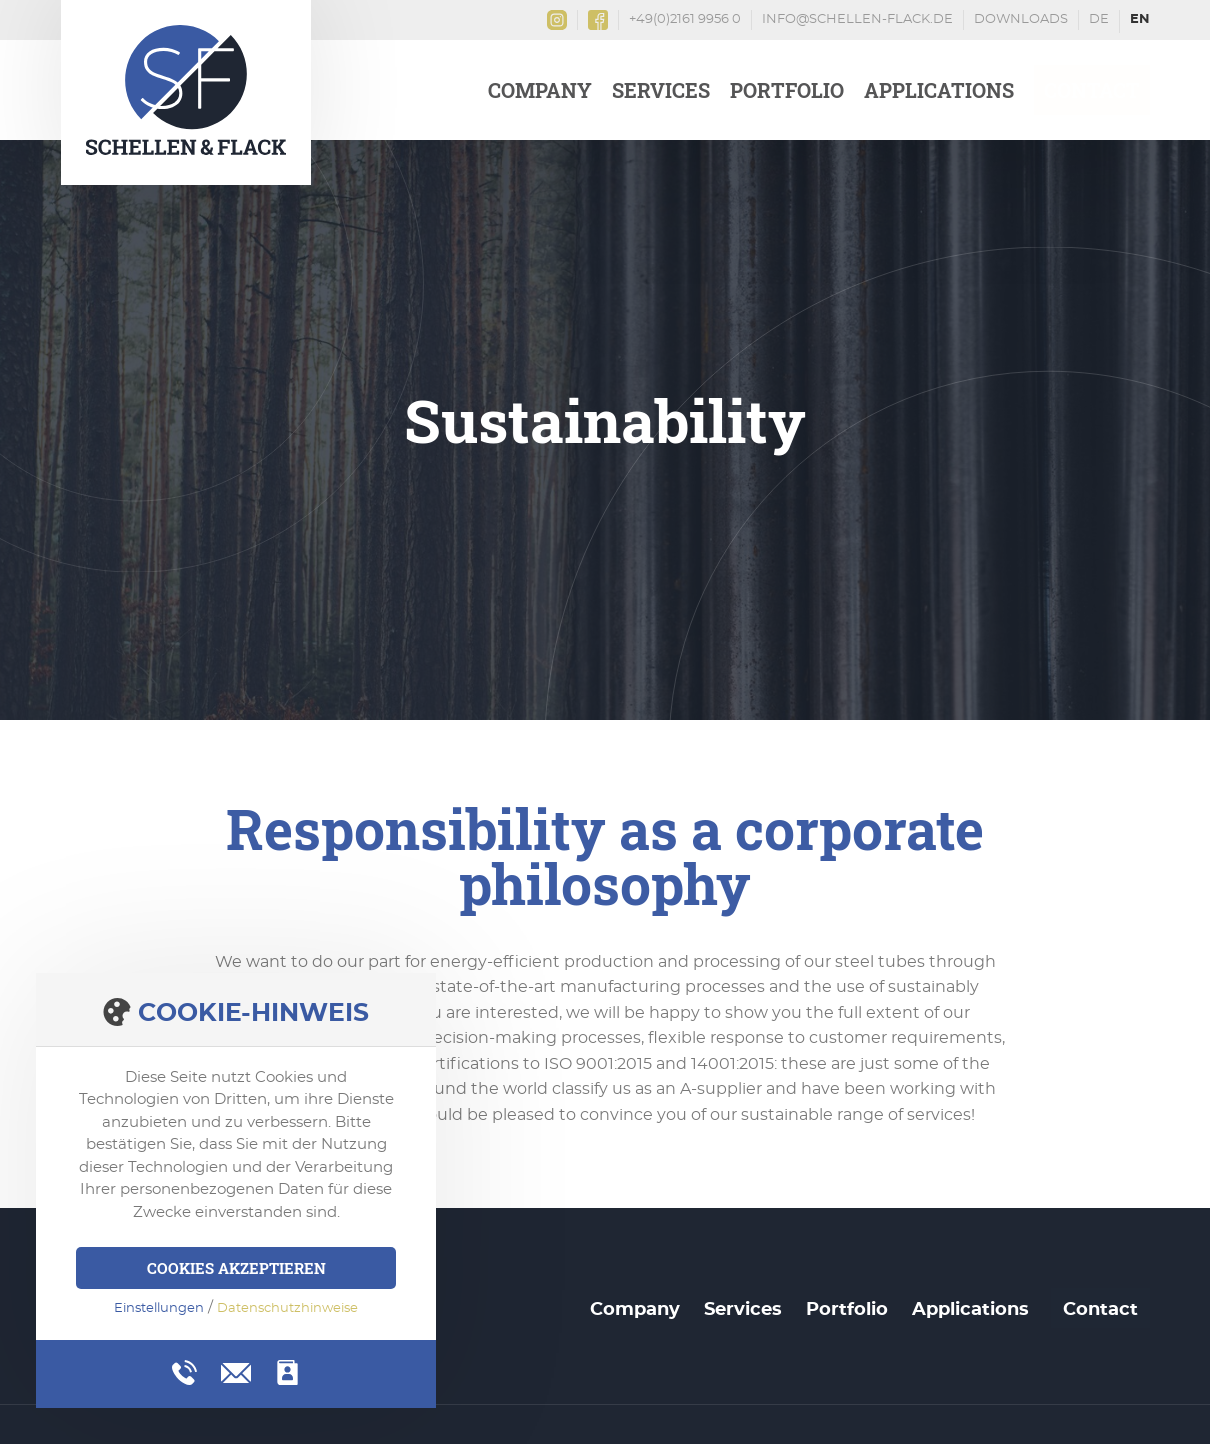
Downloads (1021, 19)
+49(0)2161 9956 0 (685, 19)
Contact (1092, 90)
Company (540, 90)
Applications (939, 90)
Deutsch (1099, 21)
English (1140, 21)
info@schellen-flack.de (857, 19)
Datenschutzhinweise (287, 1308)
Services (661, 90)
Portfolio (787, 90)
